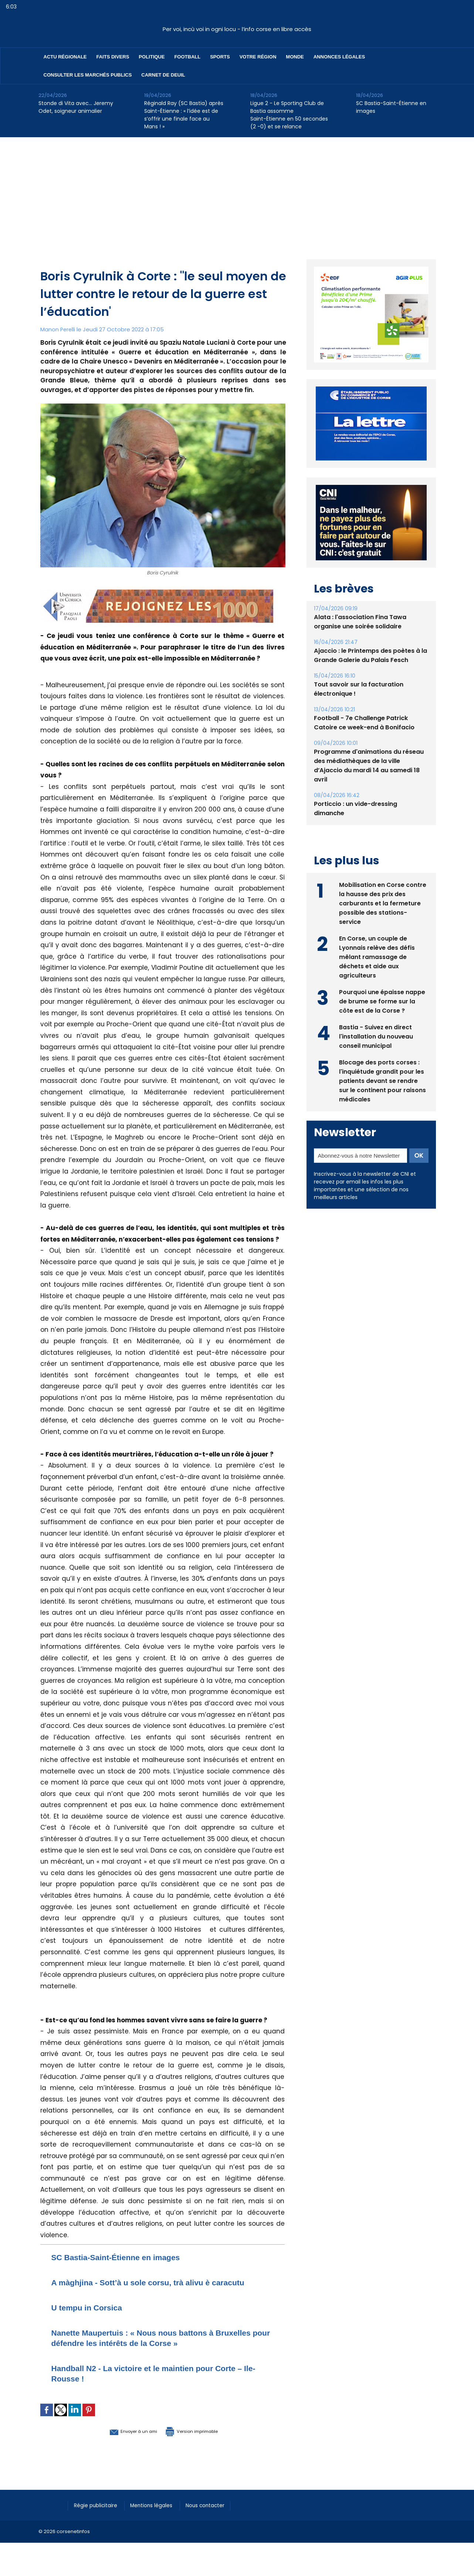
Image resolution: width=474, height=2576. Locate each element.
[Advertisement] (237, 192)
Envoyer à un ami (122, 2430)
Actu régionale (65, 57)
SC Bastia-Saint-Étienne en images (391, 107)
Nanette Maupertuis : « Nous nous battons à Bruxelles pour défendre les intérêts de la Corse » (156, 2337)
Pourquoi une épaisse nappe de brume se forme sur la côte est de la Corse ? (382, 1000)
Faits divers (113, 57)
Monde (295, 57)
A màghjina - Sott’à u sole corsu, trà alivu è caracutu (161, 2282)
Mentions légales (158, 2505)
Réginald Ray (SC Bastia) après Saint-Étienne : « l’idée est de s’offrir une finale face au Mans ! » (183, 114)
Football (187, 57)
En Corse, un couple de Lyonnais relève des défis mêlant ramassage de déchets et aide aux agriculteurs (377, 956)
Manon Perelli (58, 329)
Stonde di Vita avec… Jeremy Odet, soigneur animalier (75, 107)
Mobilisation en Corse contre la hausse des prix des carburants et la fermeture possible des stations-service (383, 902)
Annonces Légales (339, 57)
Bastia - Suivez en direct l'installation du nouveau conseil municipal (376, 1035)
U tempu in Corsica (91, 2307)
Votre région (258, 57)
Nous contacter (216, 2505)
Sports (220, 57)
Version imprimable (201, 2430)
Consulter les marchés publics (88, 75)
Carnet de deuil (163, 75)
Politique (152, 57)
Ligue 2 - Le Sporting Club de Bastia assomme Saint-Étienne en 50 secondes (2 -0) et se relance (289, 114)
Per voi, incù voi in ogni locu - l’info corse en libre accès (237, 29)
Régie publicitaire (98, 2505)
